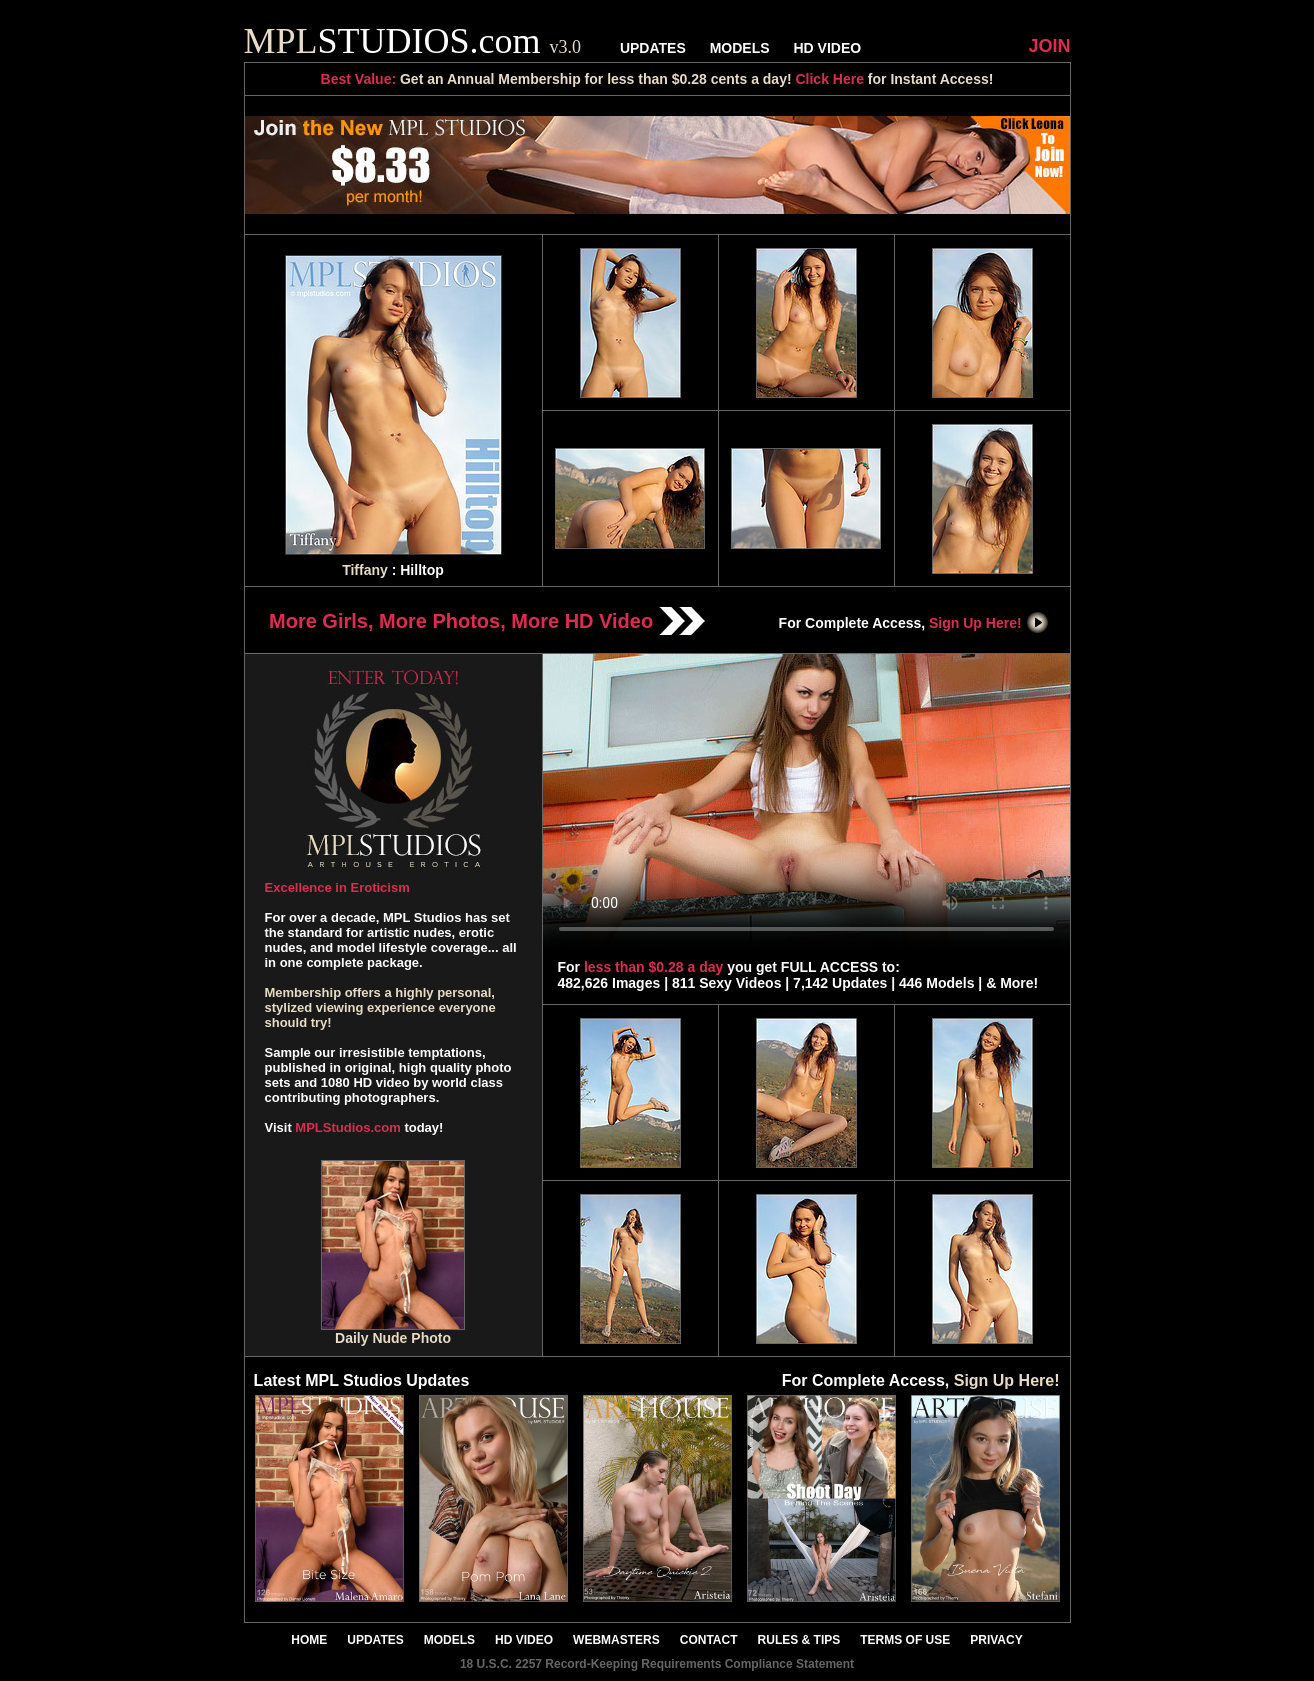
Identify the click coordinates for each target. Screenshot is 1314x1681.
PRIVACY (996, 1640)
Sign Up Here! (989, 623)
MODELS (740, 48)
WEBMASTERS (616, 1640)
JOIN (1049, 46)
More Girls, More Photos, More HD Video (487, 621)
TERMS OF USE (905, 1640)
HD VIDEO (827, 48)
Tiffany (365, 570)
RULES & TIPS (799, 1640)
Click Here (829, 79)
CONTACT (709, 1640)
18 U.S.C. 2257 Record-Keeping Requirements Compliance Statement (657, 1664)
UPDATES (653, 48)
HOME (309, 1640)
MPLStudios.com (347, 1127)
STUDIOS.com (413, 41)
